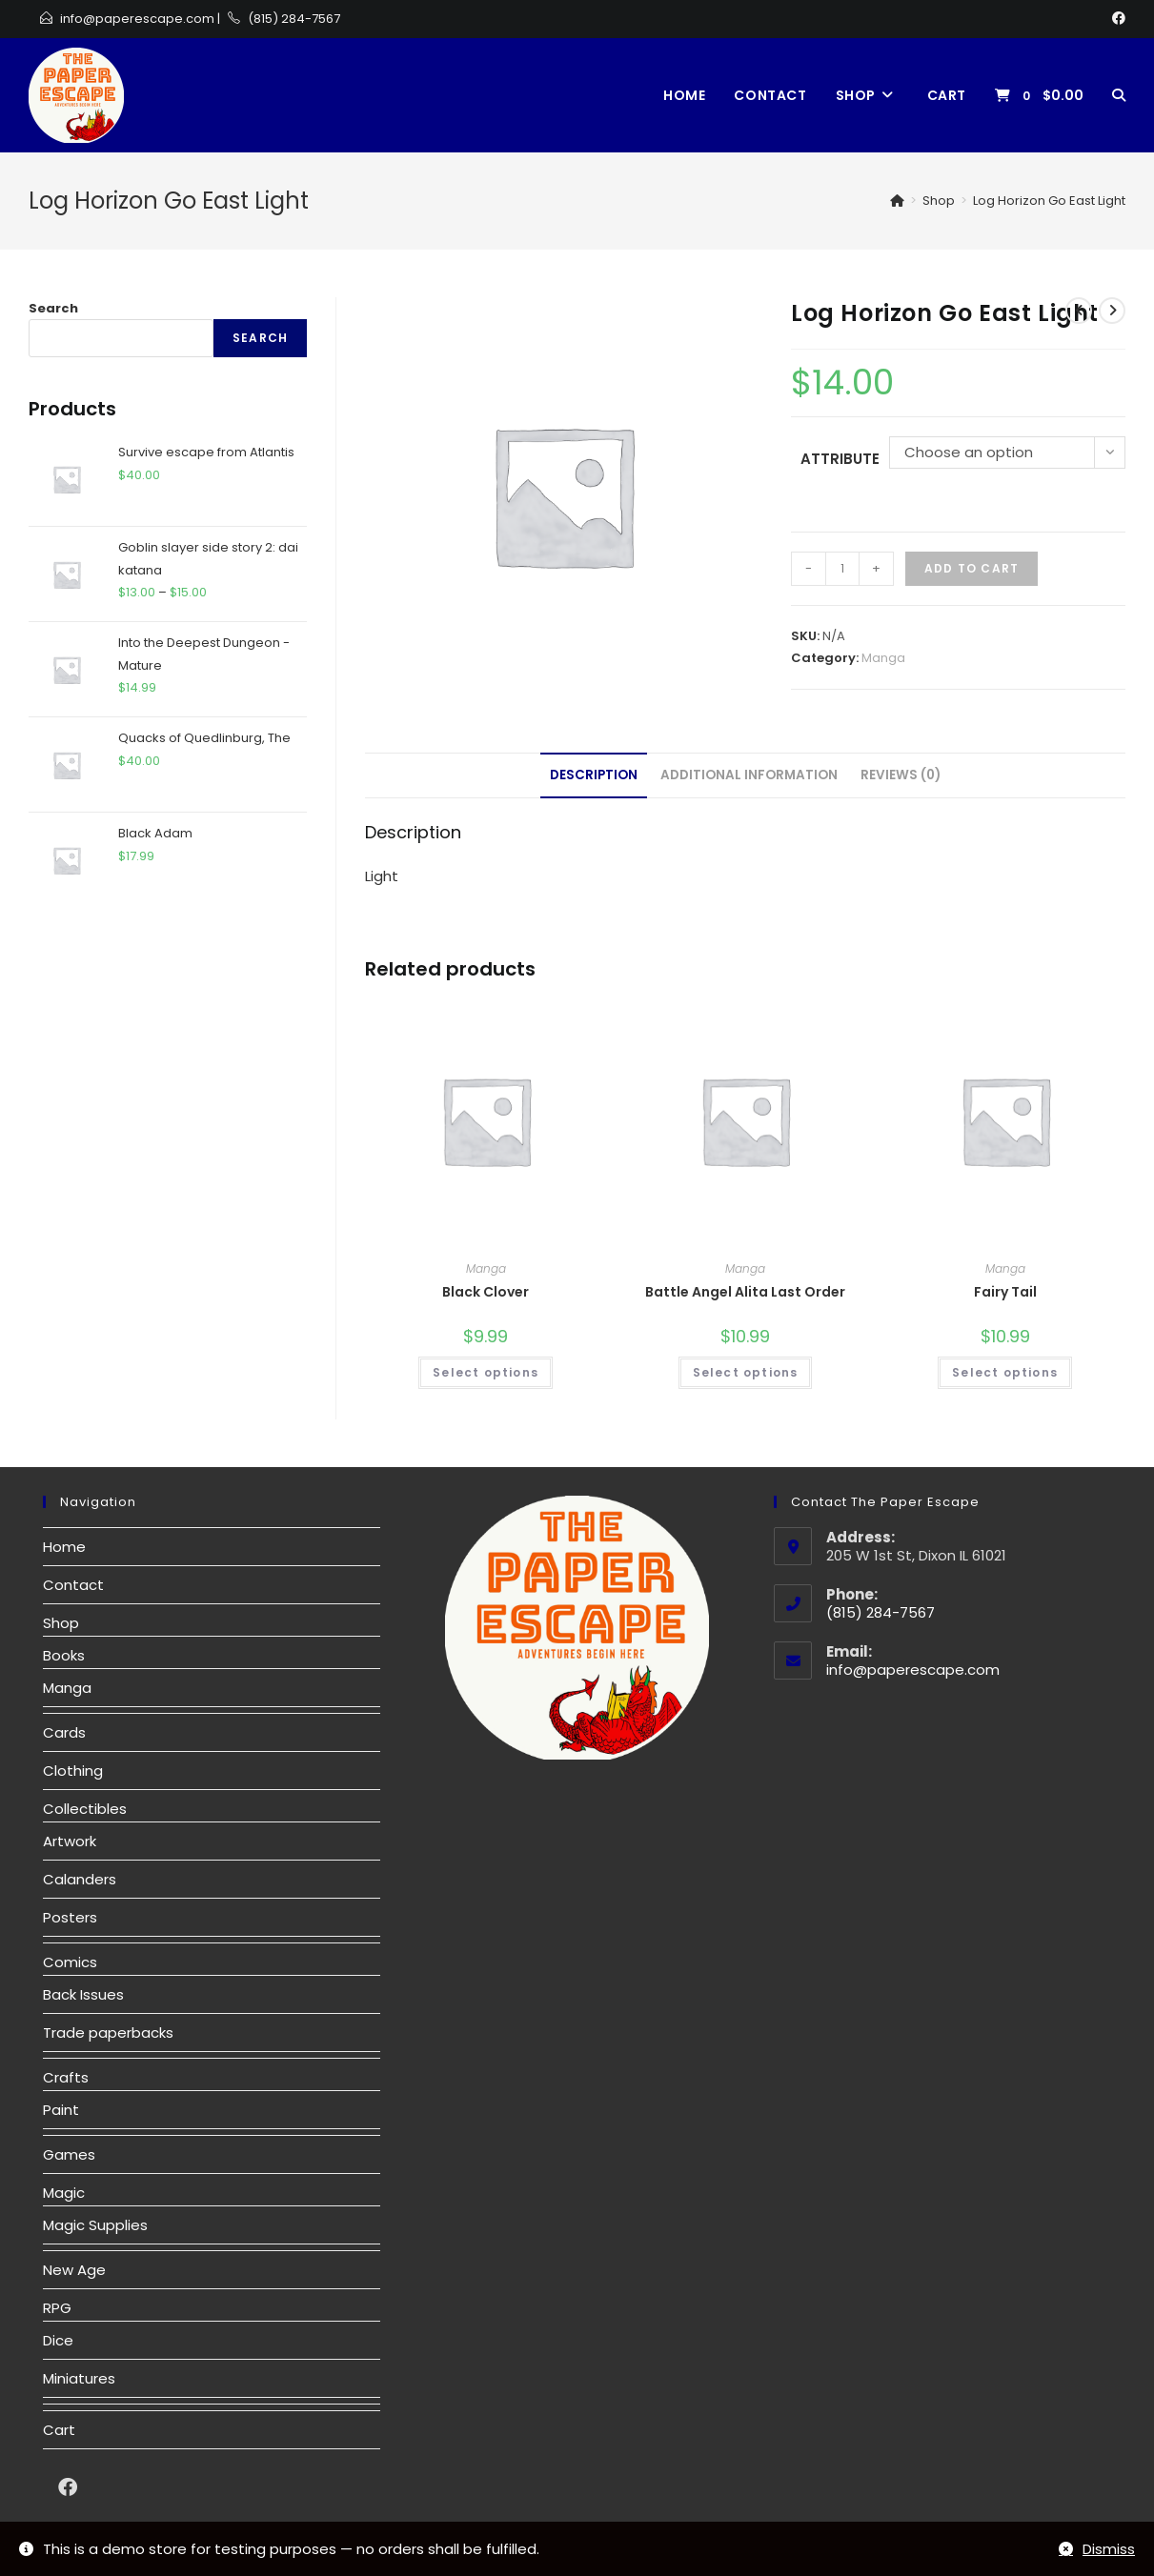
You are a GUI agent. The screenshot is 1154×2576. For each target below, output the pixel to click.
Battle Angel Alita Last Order (745, 1291)
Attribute (840, 459)
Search (53, 308)
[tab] (593, 775)
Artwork (69, 1841)
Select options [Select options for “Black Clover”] (485, 1372)
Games (69, 2154)
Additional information (749, 775)
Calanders (79, 1879)
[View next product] (1112, 310)
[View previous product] (1078, 310)
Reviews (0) (900, 775)
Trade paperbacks (108, 2033)
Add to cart (971, 568)
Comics (70, 1962)
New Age (74, 2270)
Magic (64, 2193)
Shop (61, 1623)
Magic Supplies (95, 2225)
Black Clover (485, 1291)
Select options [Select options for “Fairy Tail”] (1005, 1372)
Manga (883, 658)
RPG (57, 2308)
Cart (59, 2430)
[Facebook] (1115, 19)
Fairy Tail (1005, 1291)
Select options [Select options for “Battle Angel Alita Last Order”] (746, 1372)
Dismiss (1109, 2549)
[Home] (897, 200)
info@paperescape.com (137, 19)
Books (64, 1655)
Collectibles (85, 1809)
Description (594, 775)
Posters (70, 1917)
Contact (73, 1585)
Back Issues (83, 1994)
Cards (64, 1732)
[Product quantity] (842, 569)
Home (64, 1547)
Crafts (66, 2077)
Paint (61, 2110)
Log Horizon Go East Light (1049, 200)
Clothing (73, 1771)
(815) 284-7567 (294, 19)
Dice (58, 2340)
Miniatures (79, 2378)
